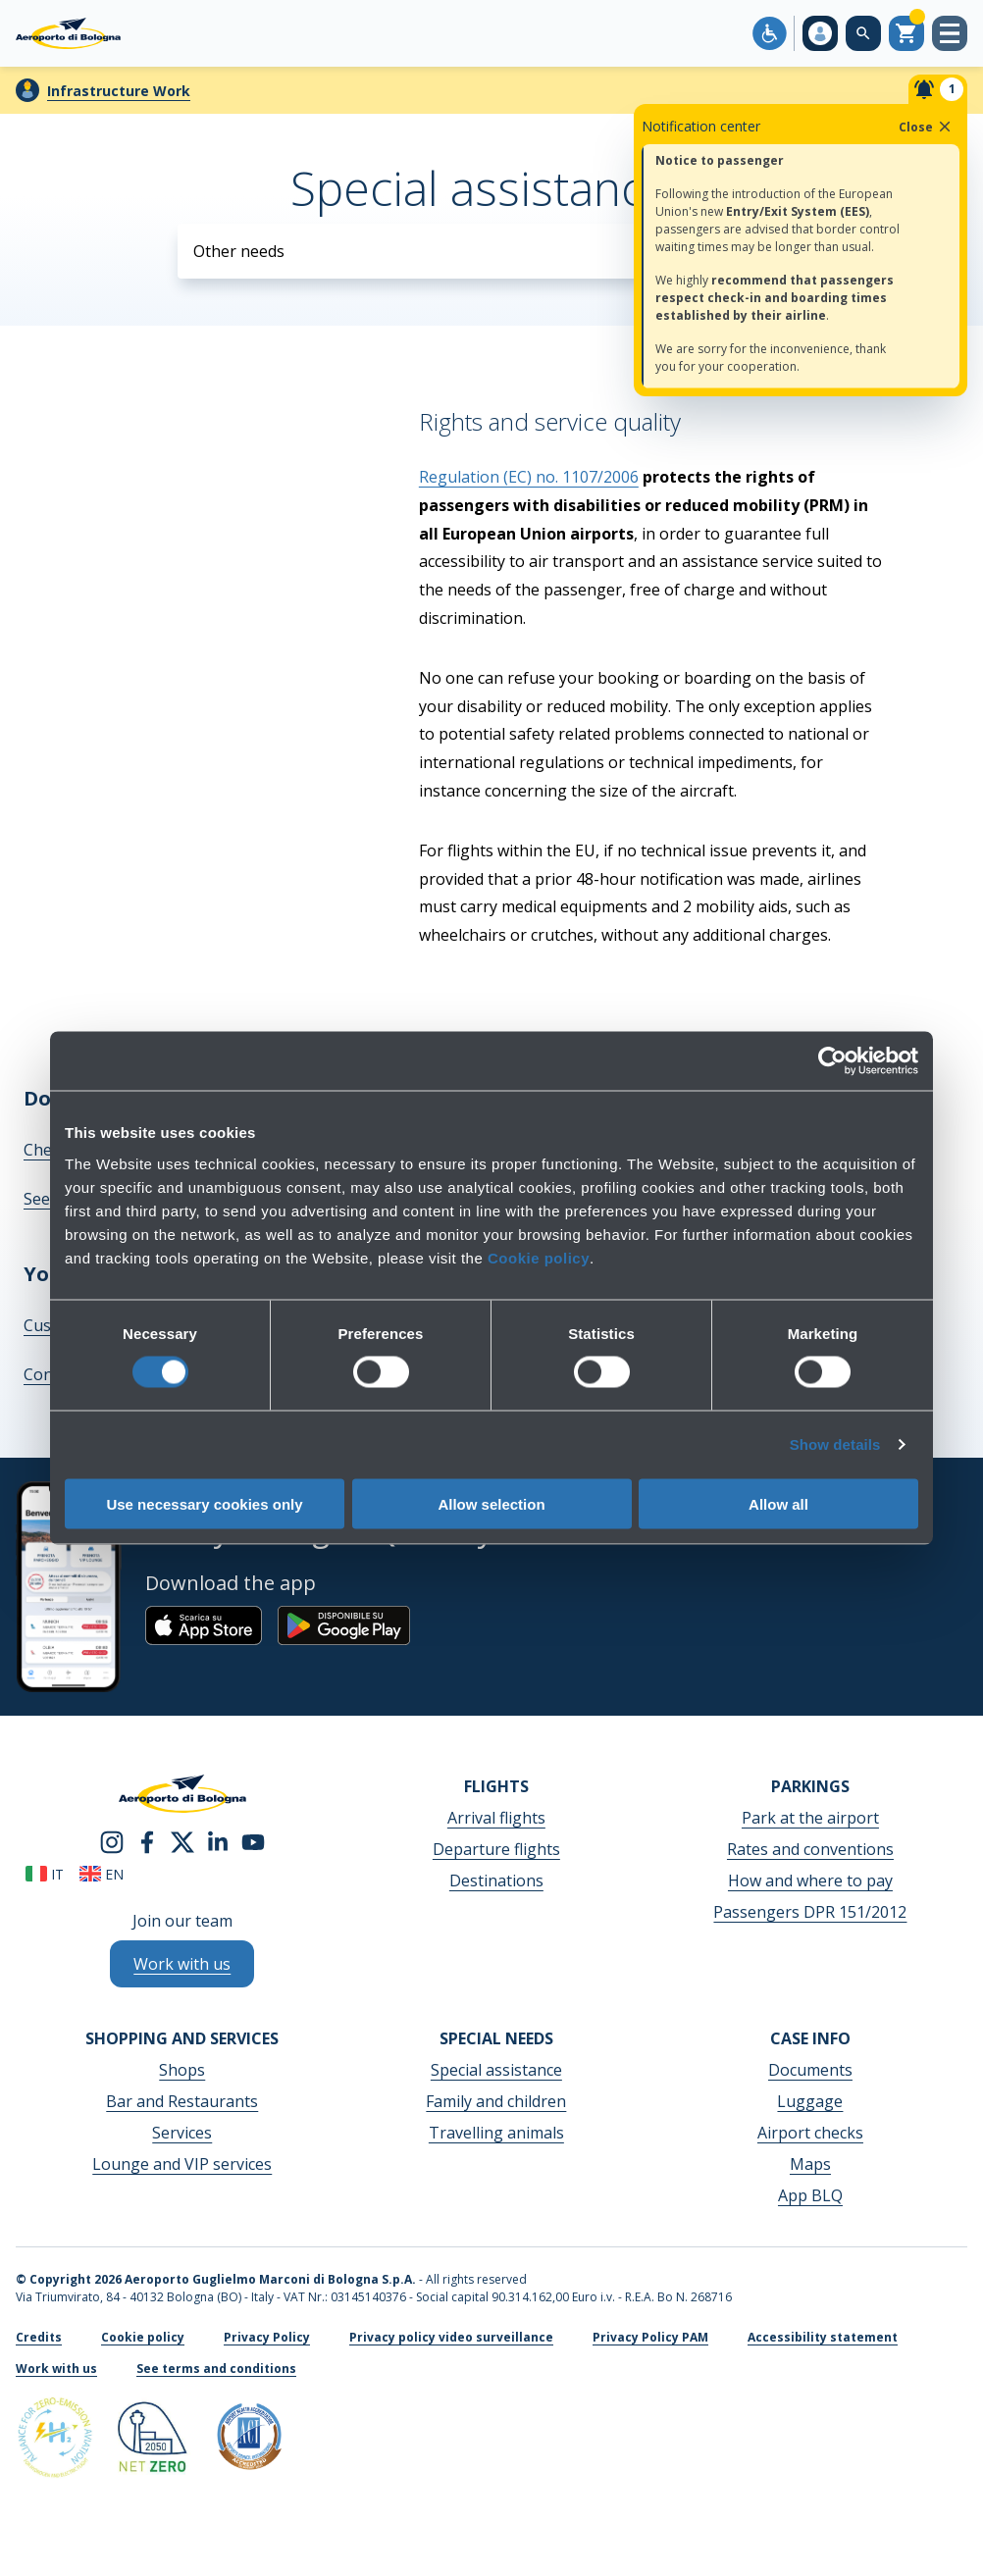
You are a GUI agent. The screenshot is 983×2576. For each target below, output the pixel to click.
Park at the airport (810, 1818)
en (101, 1874)
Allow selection (491, 1503)
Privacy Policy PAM (650, 2337)
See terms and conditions (216, 2368)
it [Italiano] (45, 1874)
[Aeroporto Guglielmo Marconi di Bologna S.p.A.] (68, 33)
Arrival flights (496, 1818)
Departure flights (496, 1849)
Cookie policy (539, 1257)
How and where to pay (810, 1880)
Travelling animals (496, 2132)
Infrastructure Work (118, 90)
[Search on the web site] (863, 33)
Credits (39, 2337)
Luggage (810, 2101)
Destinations (496, 1880)
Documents (810, 2070)
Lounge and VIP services (182, 2164)
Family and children (496, 2101)
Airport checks (810, 2132)
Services (182, 2132)
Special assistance (496, 2070)
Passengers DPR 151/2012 (809, 1912)
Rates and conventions (810, 1849)
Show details (835, 1444)
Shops (182, 2070)
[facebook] (147, 1840)
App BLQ (810, 2195)
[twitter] (182, 1840)
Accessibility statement (823, 2337)
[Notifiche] (937, 89)
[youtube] (253, 1840)
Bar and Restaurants (182, 2101)
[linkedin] (218, 1840)
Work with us (56, 2368)
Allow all (778, 1503)
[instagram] (112, 1840)
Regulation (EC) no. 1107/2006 (529, 477)
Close (926, 126)
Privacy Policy (267, 2337)
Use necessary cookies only (204, 1503)
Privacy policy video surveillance (451, 2337)
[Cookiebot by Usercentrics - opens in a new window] (832, 1061)
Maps (810, 2164)
